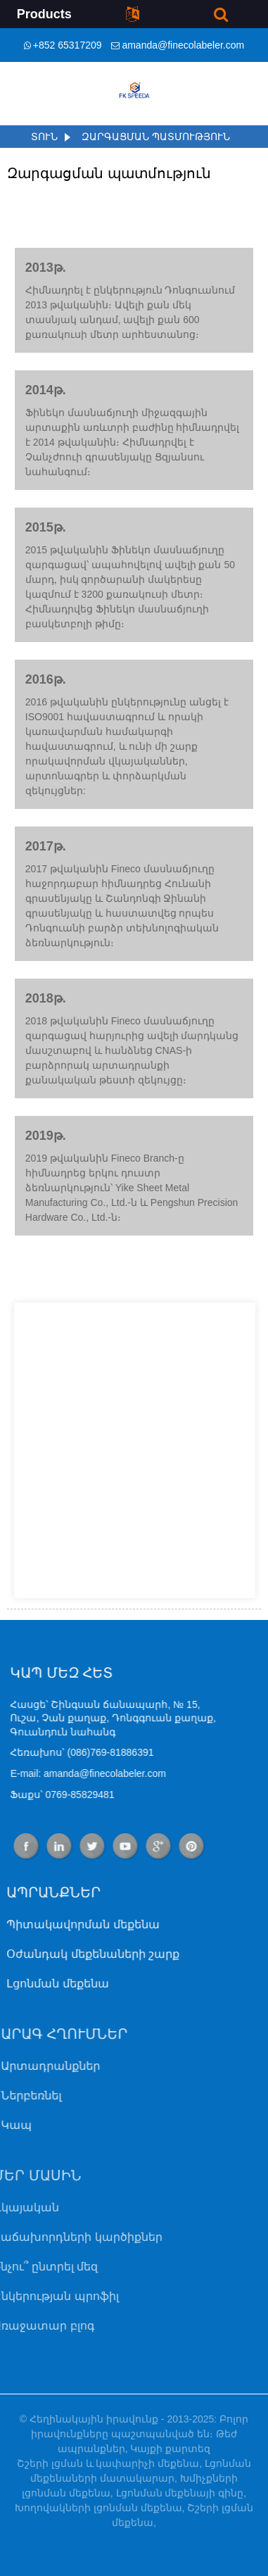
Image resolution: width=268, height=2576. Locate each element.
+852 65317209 (67, 45)
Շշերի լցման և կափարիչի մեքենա (108, 2463)
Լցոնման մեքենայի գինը (180, 2493)
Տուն (44, 136)
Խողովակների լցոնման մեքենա (98, 2507)
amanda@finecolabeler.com (183, 45)
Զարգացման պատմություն (156, 136)
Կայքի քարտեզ (170, 2448)
